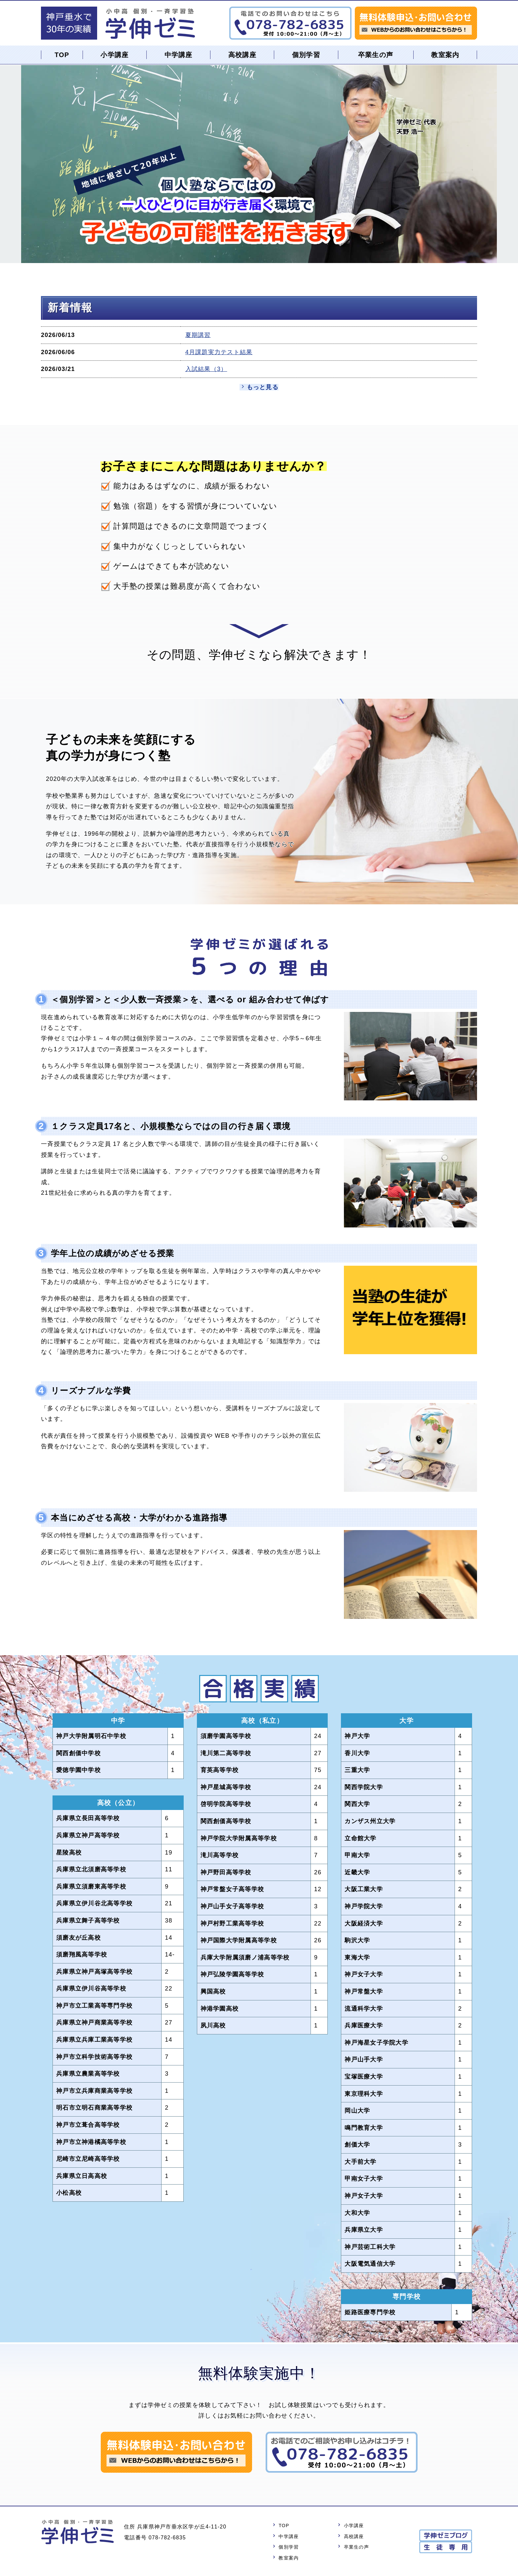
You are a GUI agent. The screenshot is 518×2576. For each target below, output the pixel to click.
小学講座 (115, 54)
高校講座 (242, 54)
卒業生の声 (375, 54)
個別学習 (306, 54)
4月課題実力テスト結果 (219, 352)
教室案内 (445, 54)
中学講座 (179, 54)
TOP (62, 54)
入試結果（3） (206, 369)
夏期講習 (198, 335)
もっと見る (262, 387)
